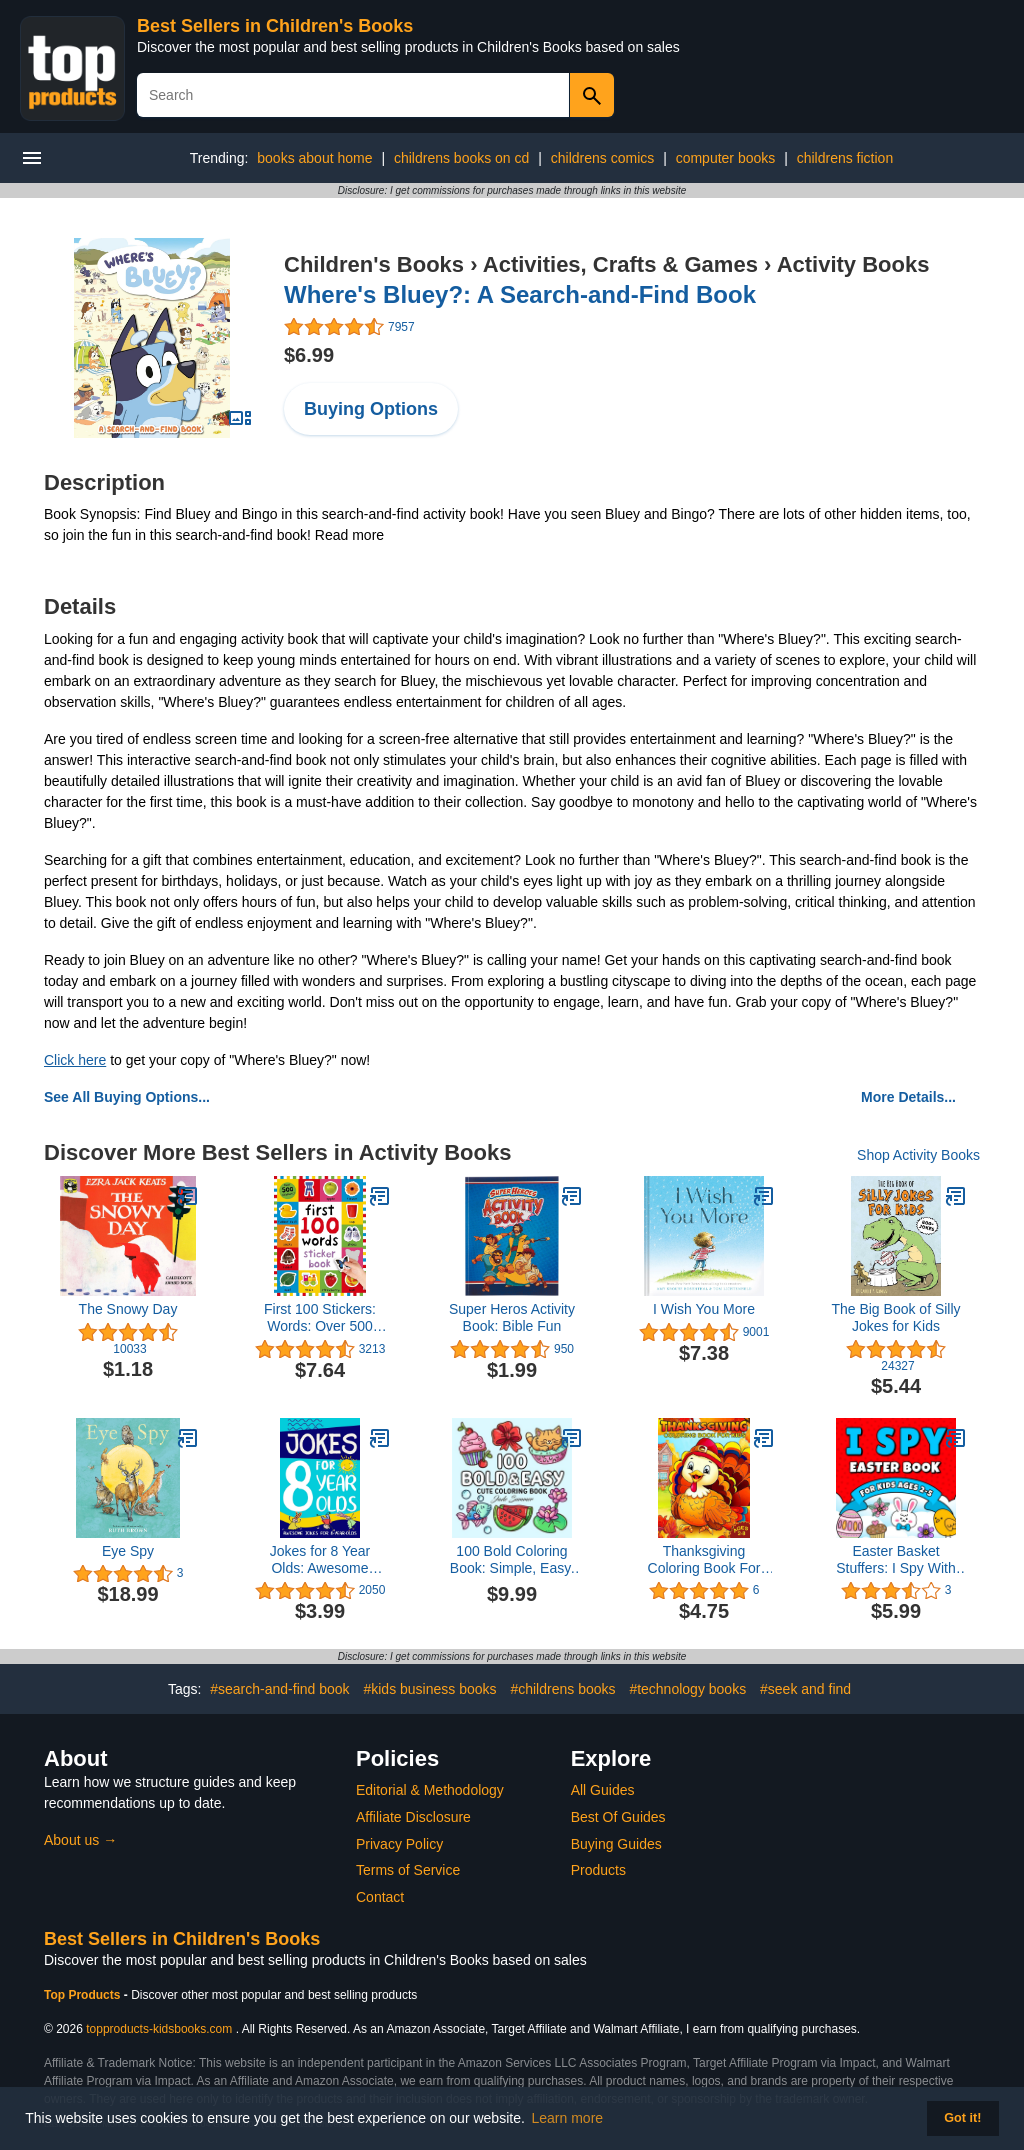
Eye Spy (128, 1551)
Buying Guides (616, 1844)
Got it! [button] (962, 2118)
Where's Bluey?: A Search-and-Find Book (520, 294)
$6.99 (309, 355)
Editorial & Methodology (430, 1790)
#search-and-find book (279, 1689)
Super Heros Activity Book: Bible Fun (512, 1317)
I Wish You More (704, 1309)
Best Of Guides (618, 1817)
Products (598, 1870)
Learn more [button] (568, 2118)
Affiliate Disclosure (413, 1817)
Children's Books (374, 264)
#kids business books (429, 1689)
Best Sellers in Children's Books (275, 26)
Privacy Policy (399, 1844)
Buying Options (371, 409)
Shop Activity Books (918, 1155)
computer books (726, 158)
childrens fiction (845, 158)
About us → (80, 1840)
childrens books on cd (461, 158)
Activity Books (853, 264)
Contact (380, 1897)
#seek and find (805, 1689)
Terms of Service (408, 1870)
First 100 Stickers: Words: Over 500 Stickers (320, 1318)
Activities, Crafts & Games (620, 264)
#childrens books (562, 1689)
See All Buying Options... (127, 1097)
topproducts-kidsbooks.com (159, 2029)
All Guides (603, 1790)
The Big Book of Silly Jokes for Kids (895, 1317)
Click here (75, 1060)
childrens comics (602, 158)
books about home (314, 158)
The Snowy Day (128, 1309)
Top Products (84, 1995)
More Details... (908, 1097)
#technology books (687, 1689)
